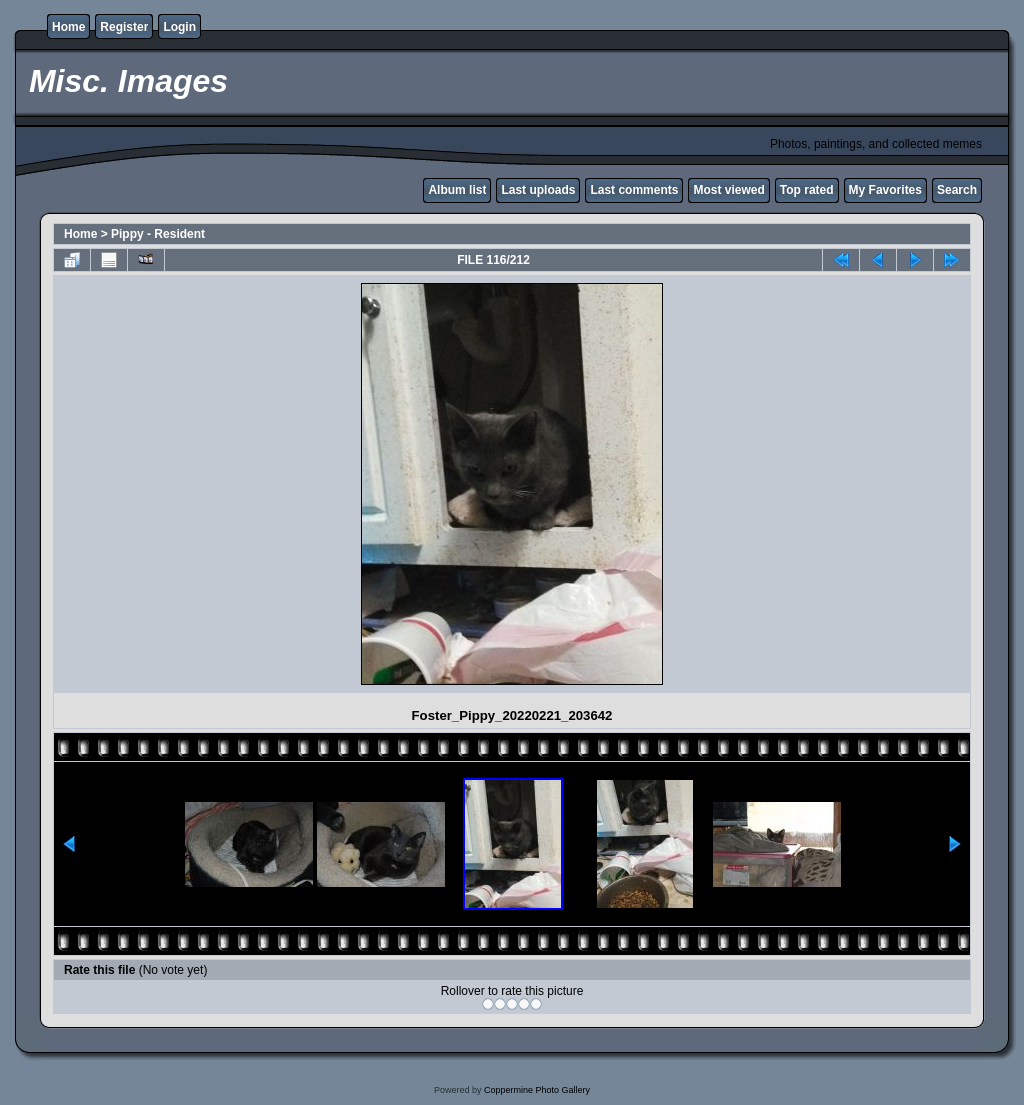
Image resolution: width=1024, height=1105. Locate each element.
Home (68, 27)
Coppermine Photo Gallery (537, 1090)
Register (124, 27)
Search (957, 190)
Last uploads (538, 190)
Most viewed (728, 190)
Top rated (807, 190)
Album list (457, 190)
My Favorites (885, 190)
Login (179, 27)
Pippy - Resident (158, 234)
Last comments (634, 190)
